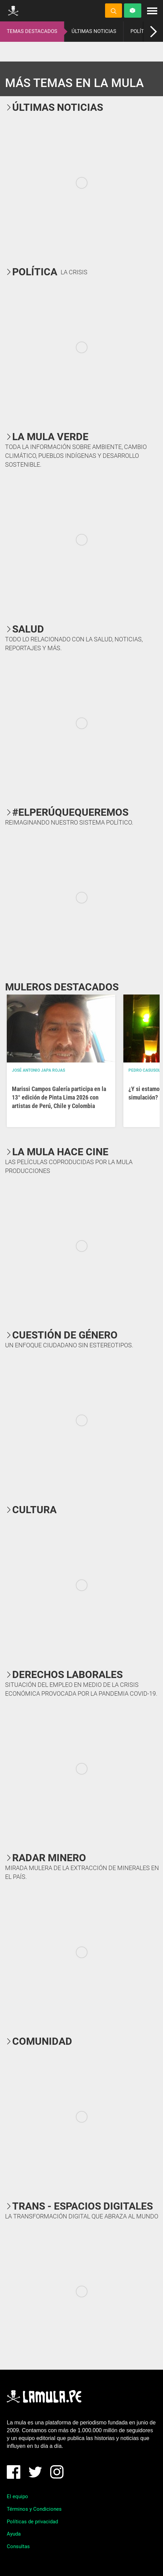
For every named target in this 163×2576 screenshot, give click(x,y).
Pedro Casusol (144, 1070)
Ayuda (14, 2534)
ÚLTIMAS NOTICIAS (94, 31)
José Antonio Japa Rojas (38, 1070)
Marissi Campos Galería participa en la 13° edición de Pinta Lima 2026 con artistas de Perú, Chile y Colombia (59, 1097)
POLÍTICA (141, 31)
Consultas (18, 2546)
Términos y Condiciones (34, 2509)
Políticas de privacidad (32, 2522)
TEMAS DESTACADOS (32, 31)
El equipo (17, 2496)
